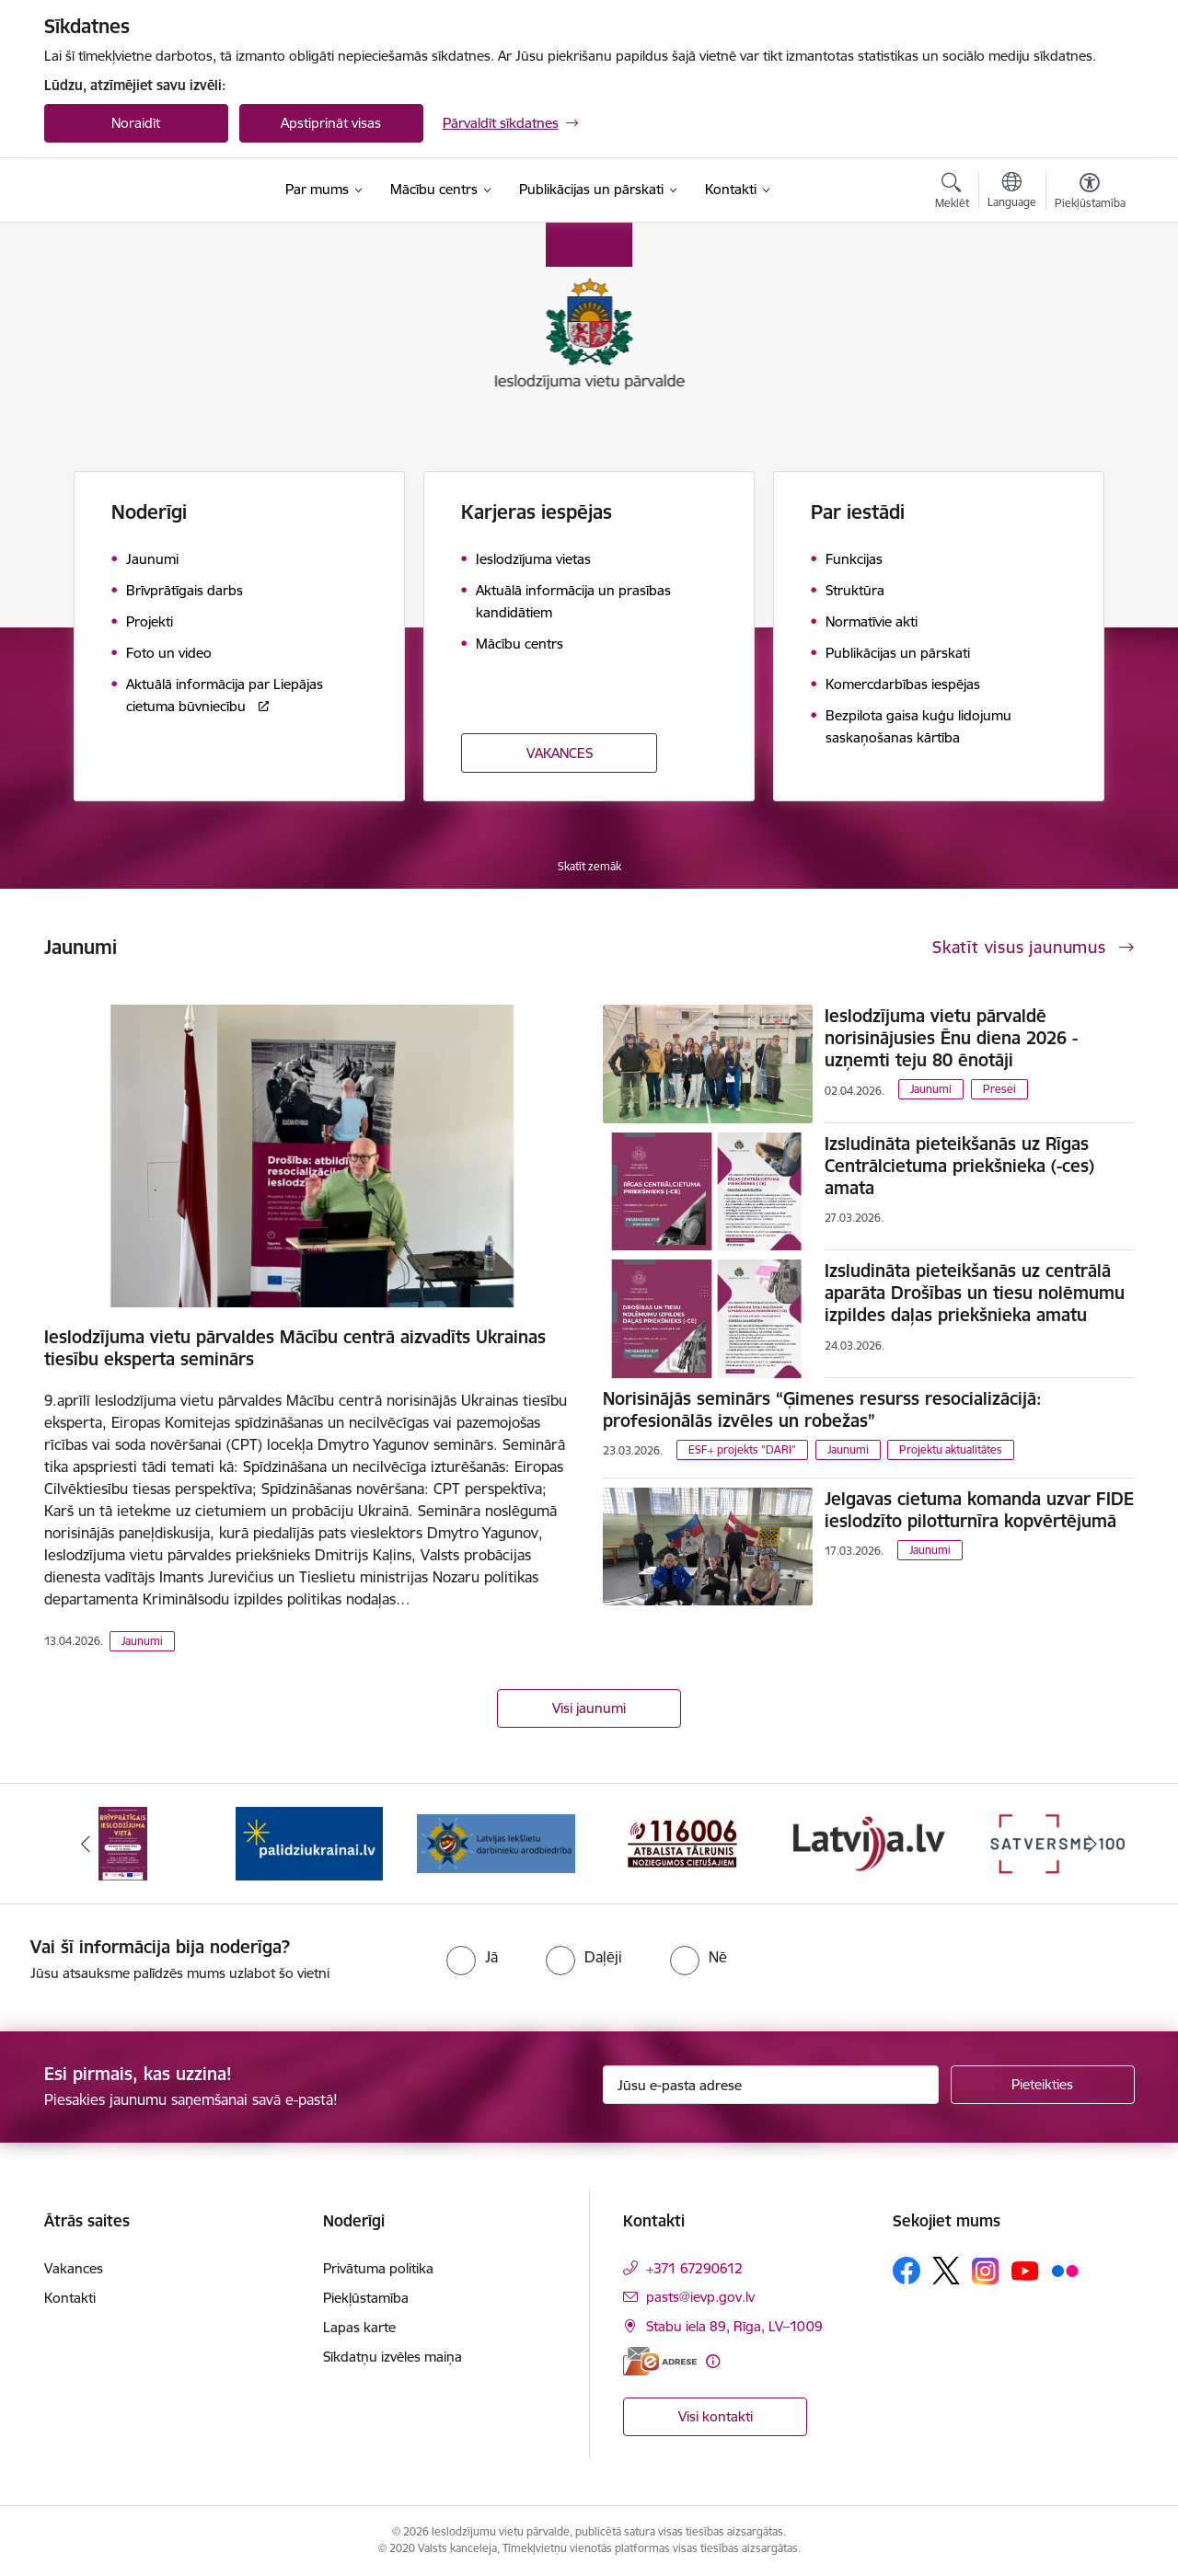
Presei (999, 1089)
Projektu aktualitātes (950, 1449)
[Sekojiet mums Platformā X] (946, 2270)
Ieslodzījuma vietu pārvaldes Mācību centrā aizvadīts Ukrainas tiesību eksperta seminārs (295, 1348)
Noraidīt (135, 123)
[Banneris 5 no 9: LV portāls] (869, 1842)
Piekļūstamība (366, 2297)
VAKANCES (559, 753)
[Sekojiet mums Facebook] (906, 2270)
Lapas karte (359, 2327)
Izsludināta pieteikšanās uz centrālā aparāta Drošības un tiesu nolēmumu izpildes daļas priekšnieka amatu (975, 1292)
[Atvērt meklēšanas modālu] (952, 193)
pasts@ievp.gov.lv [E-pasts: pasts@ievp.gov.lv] (700, 2297)
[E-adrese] (660, 2361)
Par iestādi (858, 512)
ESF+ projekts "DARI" (742, 1449)
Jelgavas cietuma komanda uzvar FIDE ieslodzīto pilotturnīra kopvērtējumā (979, 1510)
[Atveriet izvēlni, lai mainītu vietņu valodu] (1011, 192)
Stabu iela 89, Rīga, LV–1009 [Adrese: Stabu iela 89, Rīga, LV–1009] (734, 2326)
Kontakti (70, 2297)
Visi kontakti (715, 2416)
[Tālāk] (1092, 1843)
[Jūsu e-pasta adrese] (771, 2084)
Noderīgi (149, 512)
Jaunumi (142, 1641)
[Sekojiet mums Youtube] (1025, 2270)
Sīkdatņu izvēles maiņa (392, 2356)
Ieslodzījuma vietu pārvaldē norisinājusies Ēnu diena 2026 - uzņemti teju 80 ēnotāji (951, 1038)
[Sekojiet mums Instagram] (985, 2271)
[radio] (472, 1957)
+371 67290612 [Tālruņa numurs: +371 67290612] (694, 2268)
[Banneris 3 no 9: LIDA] (496, 1842)
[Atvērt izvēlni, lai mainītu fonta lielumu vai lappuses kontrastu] (1090, 193)
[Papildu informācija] (713, 2361)
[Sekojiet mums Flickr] (1065, 2270)
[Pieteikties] (1043, 2084)
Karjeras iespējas (536, 512)
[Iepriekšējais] (86, 1843)
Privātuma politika (378, 2268)
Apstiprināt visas (331, 123)
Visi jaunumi (589, 1708)
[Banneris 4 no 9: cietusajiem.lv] (682, 1842)
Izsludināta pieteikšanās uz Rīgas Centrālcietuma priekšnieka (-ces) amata (959, 1166)
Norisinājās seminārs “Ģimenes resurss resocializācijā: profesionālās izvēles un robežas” (822, 1409)
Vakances (73, 2268)
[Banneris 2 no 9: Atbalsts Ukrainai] (309, 1842)
